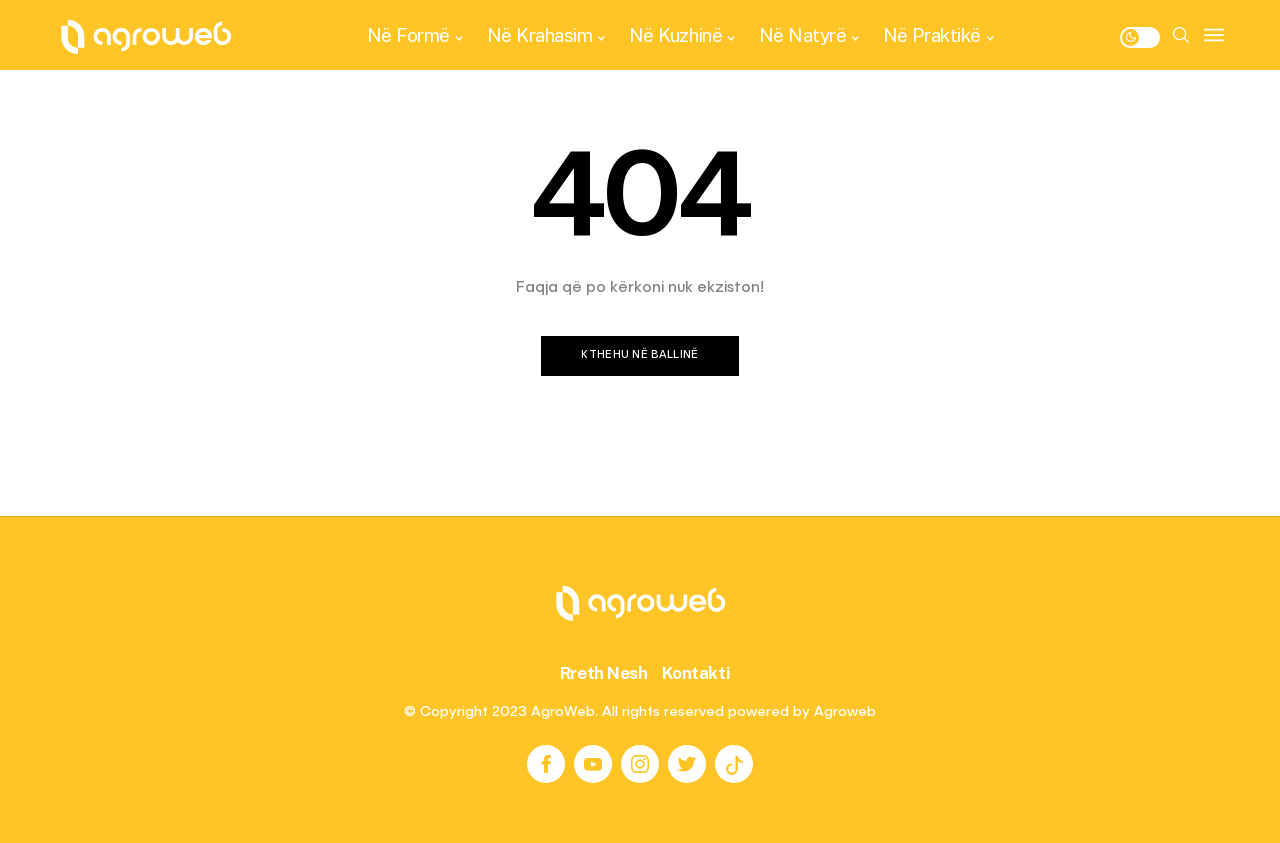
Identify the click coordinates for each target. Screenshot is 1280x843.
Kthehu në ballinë (640, 355)
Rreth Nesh (604, 673)
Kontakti (696, 673)
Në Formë (408, 35)
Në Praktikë (932, 35)
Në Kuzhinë (675, 35)
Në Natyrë (803, 35)
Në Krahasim (540, 35)
